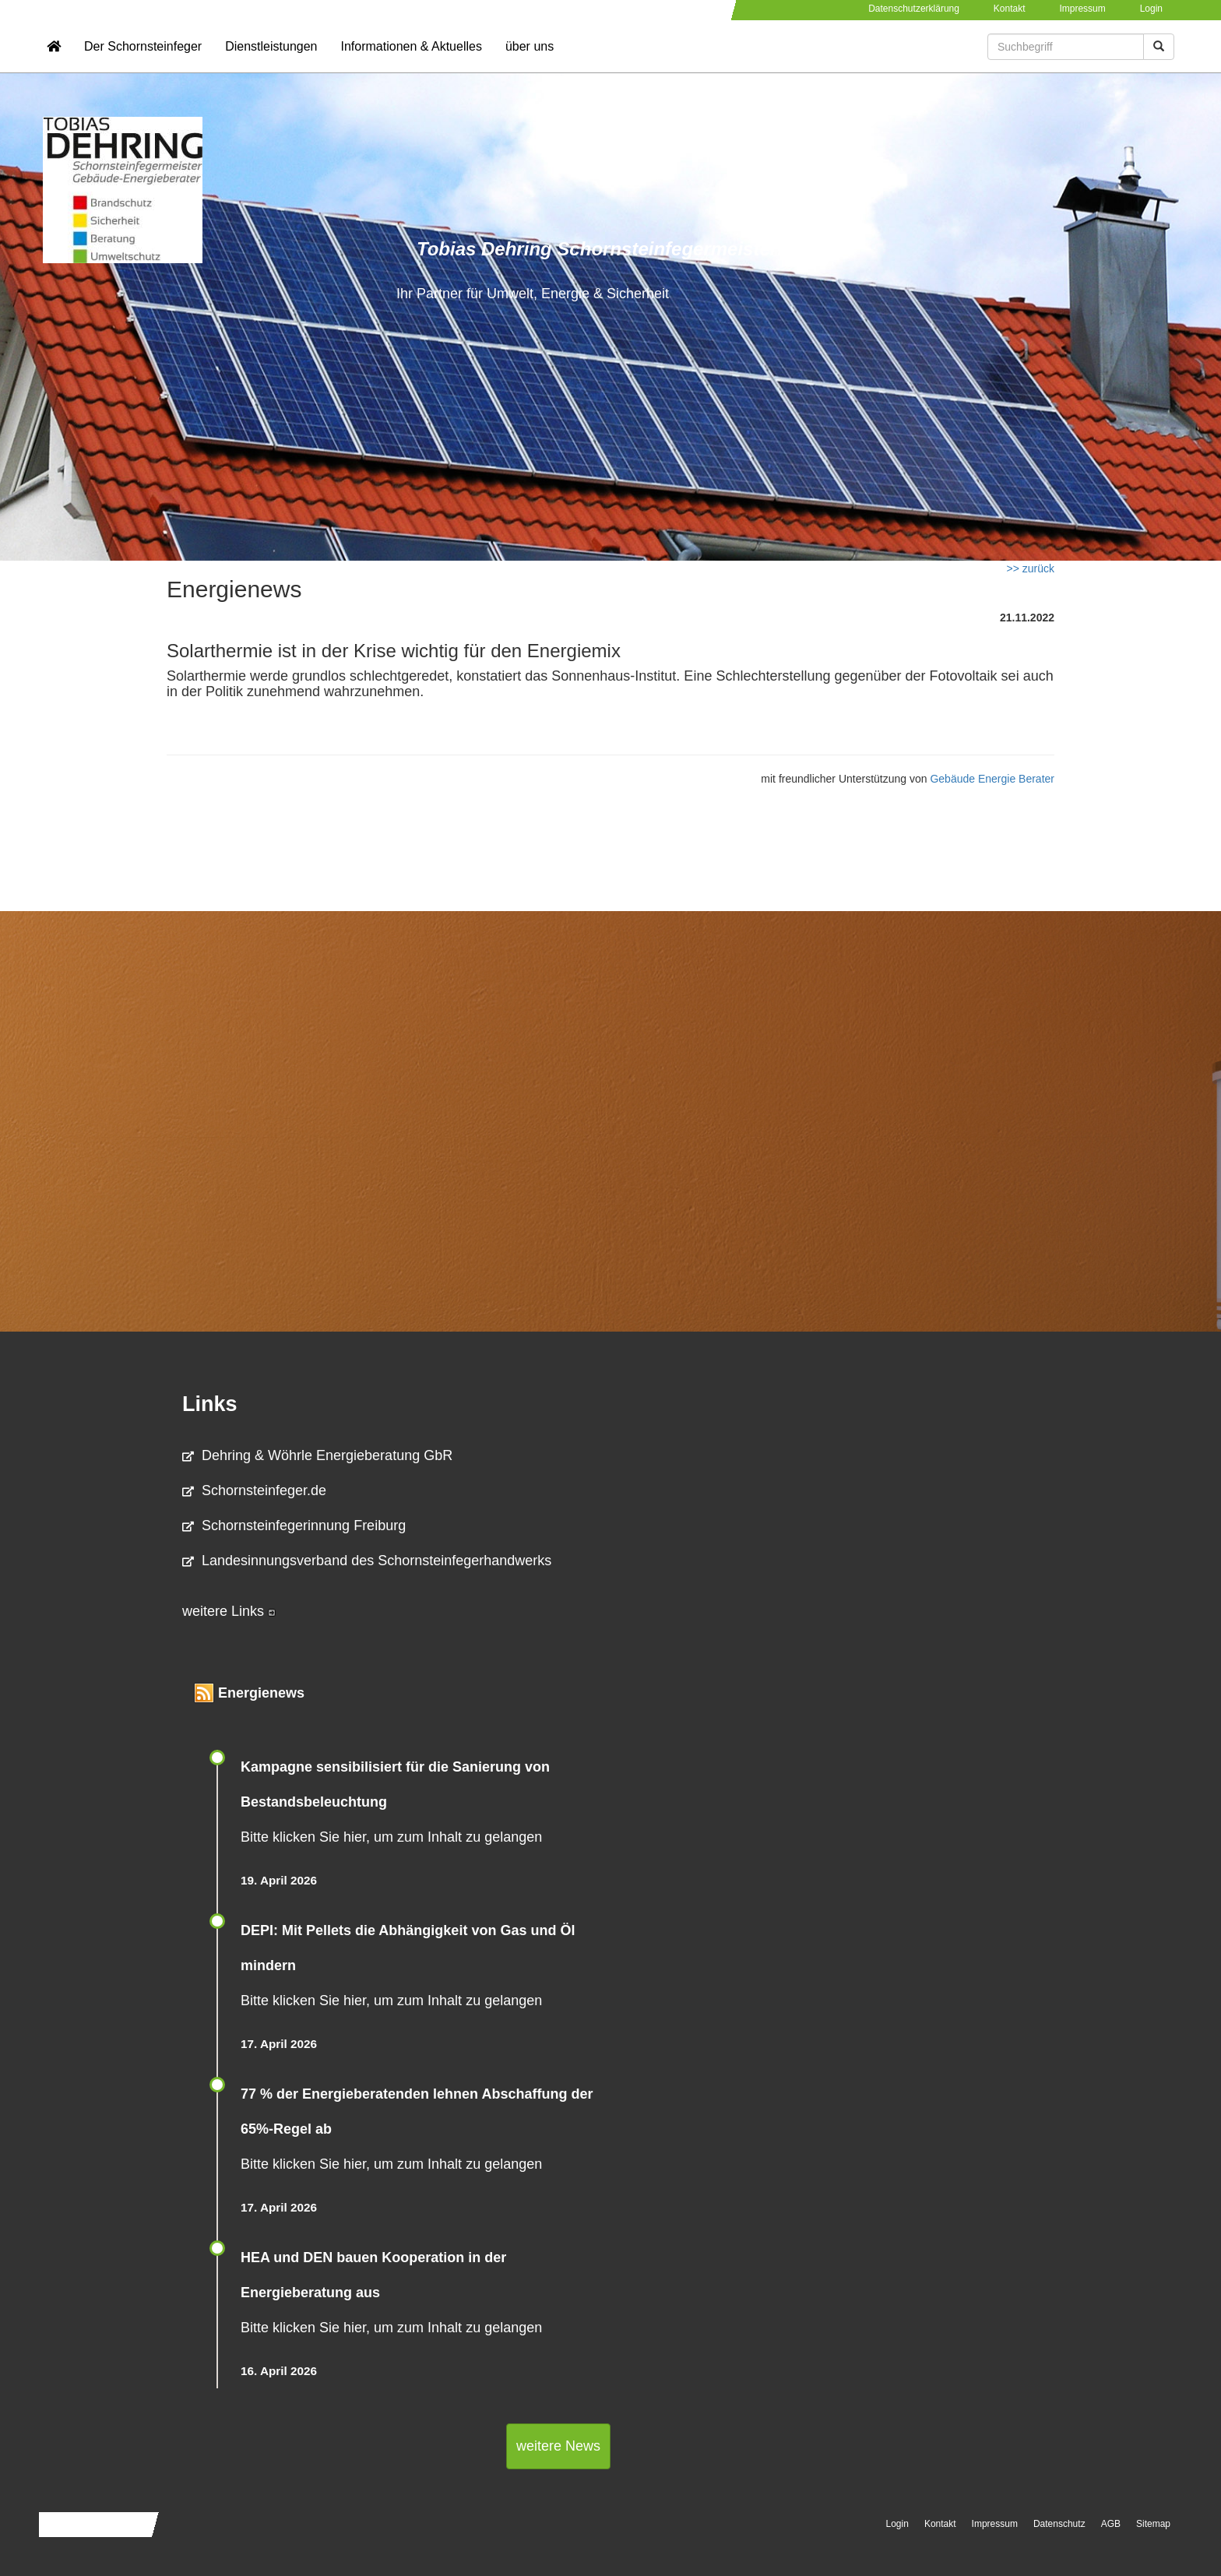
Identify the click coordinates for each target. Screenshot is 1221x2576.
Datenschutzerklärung (913, 8)
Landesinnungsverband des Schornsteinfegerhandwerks (366, 1560)
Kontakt (1010, 8)
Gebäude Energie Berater (992, 778)
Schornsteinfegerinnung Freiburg (294, 1525)
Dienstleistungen (271, 58)
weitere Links (229, 1611)
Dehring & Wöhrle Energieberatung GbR (317, 1455)
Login (1151, 8)
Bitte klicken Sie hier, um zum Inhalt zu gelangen (391, 1837)
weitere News (558, 2446)
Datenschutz (1059, 2523)
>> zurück (1030, 568)
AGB (1111, 2523)
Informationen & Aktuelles (410, 58)
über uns (529, 58)
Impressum (1082, 8)
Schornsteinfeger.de (254, 1490)
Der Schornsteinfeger (143, 58)
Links (210, 1404)
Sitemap (1153, 2523)
